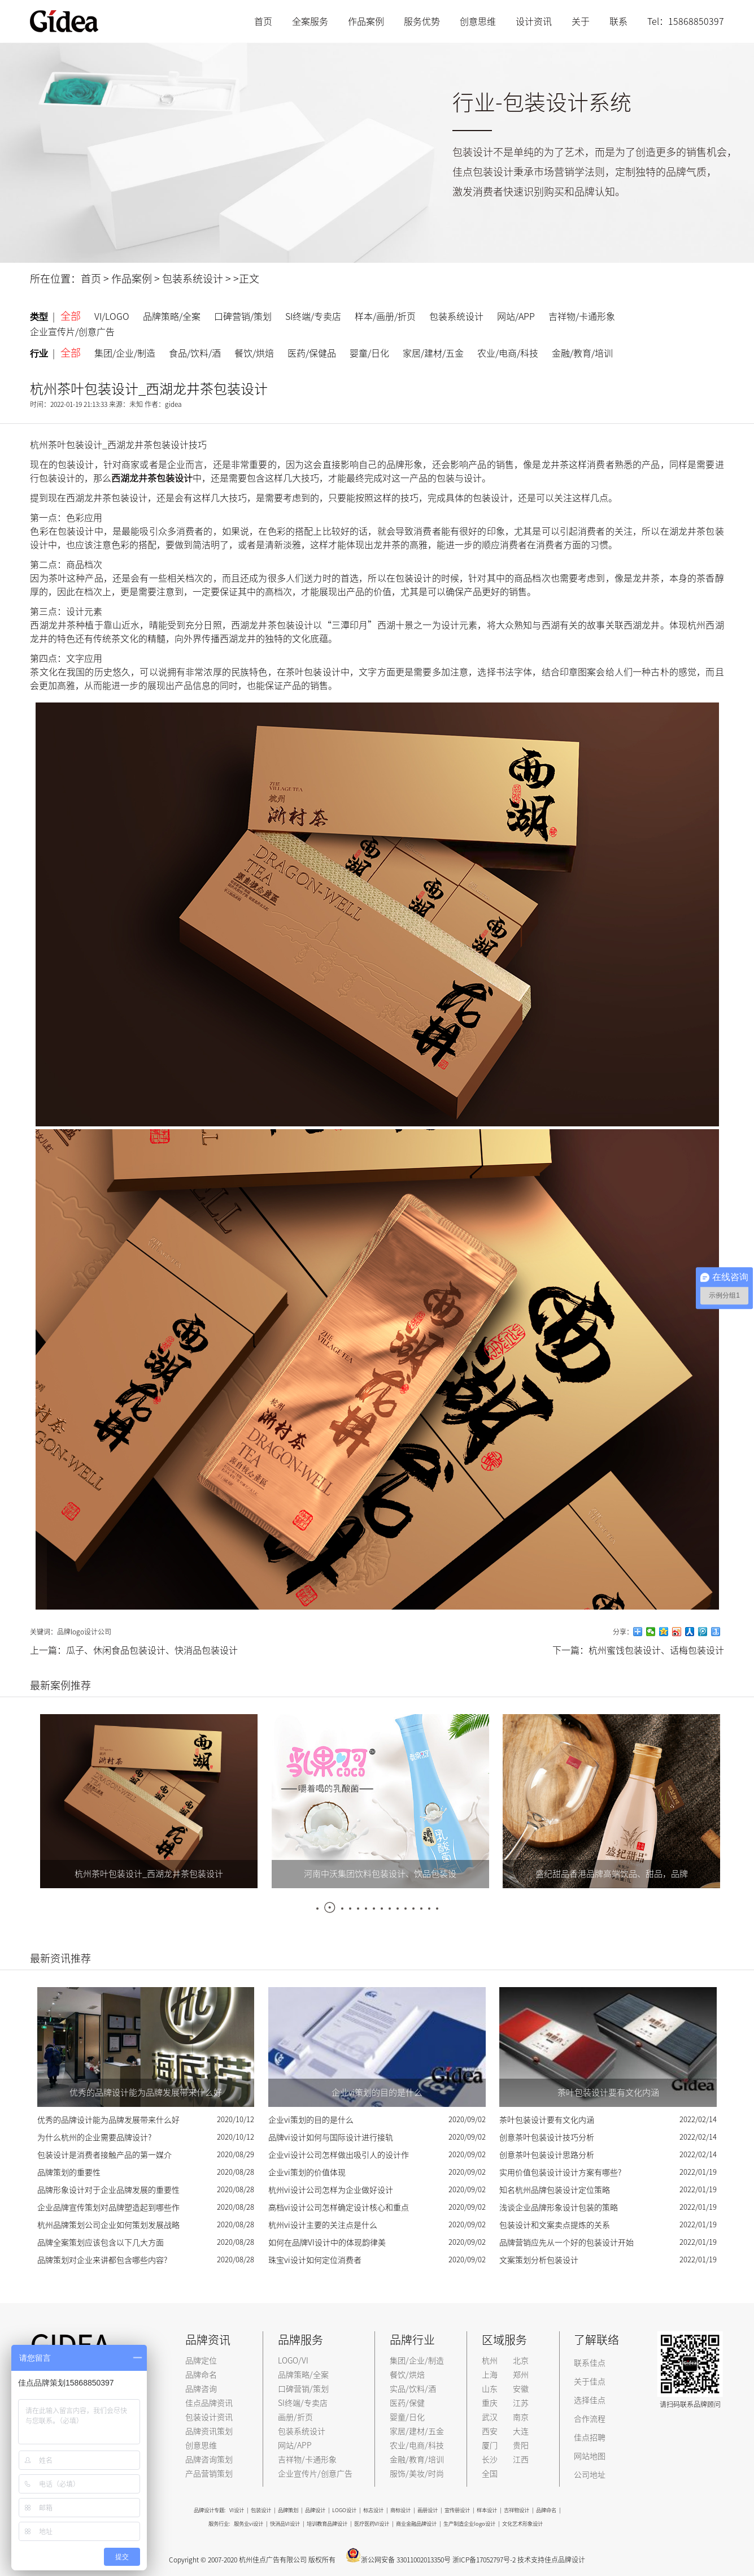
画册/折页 (295, 2417)
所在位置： (55, 279)
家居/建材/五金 (433, 353)
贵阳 (521, 2445)
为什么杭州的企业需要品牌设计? (94, 2137)
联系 (618, 21)
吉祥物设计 (516, 2510)
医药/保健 (407, 2403)
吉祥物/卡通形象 (581, 316)
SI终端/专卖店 (313, 316)
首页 (263, 21)
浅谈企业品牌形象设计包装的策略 (558, 2207)
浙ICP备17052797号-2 (484, 2559)
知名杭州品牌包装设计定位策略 (554, 2190)
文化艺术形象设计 (522, 2523)
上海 (490, 2375)
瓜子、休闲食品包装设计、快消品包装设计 (152, 1650)
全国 (490, 2474)
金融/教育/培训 (582, 353)
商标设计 (400, 2510)
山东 (490, 2389)
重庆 (490, 2403)
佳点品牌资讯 (209, 2403)
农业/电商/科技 (507, 353)
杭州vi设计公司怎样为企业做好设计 (330, 2190)
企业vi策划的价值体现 (307, 2172)
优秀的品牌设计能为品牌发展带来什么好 (108, 2120)
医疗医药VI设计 (371, 2523)
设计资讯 (534, 21)
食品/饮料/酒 (195, 353)
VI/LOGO (111, 316)
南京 (521, 2417)
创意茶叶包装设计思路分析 (546, 2155)
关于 (581, 21)
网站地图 (589, 2456)
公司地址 (589, 2475)
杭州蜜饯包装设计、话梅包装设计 (656, 1650)
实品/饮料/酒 (413, 2389)
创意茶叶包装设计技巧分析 (546, 2137)
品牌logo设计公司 (84, 1631)
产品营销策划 (209, 2474)
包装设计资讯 (209, 2417)
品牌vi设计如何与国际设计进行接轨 (330, 2137)
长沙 (490, 2460)
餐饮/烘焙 (254, 353)
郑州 (521, 2375)
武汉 (490, 2417)
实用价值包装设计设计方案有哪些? (560, 2172)
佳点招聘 (589, 2437)
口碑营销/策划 (243, 316)
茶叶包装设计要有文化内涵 (546, 2120)
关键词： (43, 1631)
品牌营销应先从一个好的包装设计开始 (566, 2243)
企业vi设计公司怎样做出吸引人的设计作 (338, 2155)
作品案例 (366, 21)
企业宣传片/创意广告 (72, 331)
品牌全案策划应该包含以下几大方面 (100, 2243)
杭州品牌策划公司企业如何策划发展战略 (108, 2225)
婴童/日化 (369, 353)
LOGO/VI (293, 2361)
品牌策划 (288, 2510)
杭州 (490, 2361)
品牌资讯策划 (209, 2431)
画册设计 (427, 2510)
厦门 (490, 2445)
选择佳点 (589, 2400)
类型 (42, 317)
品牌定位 (201, 2361)
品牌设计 (315, 2510)
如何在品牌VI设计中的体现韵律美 (327, 2243)
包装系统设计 (192, 279)
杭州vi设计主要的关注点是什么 (322, 2225)
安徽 (521, 2389)
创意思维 (478, 21)
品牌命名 (201, 2375)
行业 (42, 353)
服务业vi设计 (248, 2523)
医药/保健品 (311, 353)
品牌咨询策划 (209, 2460)
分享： (623, 1631)
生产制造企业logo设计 (469, 2523)
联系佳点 (589, 2363)
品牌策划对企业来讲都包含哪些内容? (102, 2260)
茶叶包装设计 (313, 671)
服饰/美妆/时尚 (417, 2474)
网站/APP (516, 316)
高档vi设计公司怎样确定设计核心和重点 (338, 2207)
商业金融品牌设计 (416, 2523)
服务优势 (422, 21)
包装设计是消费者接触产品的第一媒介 (104, 2155)
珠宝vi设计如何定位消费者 (314, 2260)
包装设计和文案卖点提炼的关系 (554, 2225)
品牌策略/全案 (172, 316)
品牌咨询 (201, 2389)
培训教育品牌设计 (327, 2523)
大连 (521, 2431)
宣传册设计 (457, 2510)
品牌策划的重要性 (69, 2172)
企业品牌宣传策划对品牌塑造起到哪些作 (108, 2207)
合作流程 (589, 2419)
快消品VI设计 (285, 2523)
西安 (490, 2431)
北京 (521, 2361)
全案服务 (310, 21)
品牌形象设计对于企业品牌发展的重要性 (108, 2190)
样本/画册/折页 (385, 316)
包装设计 (261, 2510)
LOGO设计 (344, 2510)
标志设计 (373, 2510)
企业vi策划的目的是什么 (311, 2120)
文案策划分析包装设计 (538, 2260)
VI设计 (236, 2510)
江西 (521, 2460)
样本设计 (487, 2510)
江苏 (521, 2403)
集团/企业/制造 (124, 353)
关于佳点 (589, 2382)
